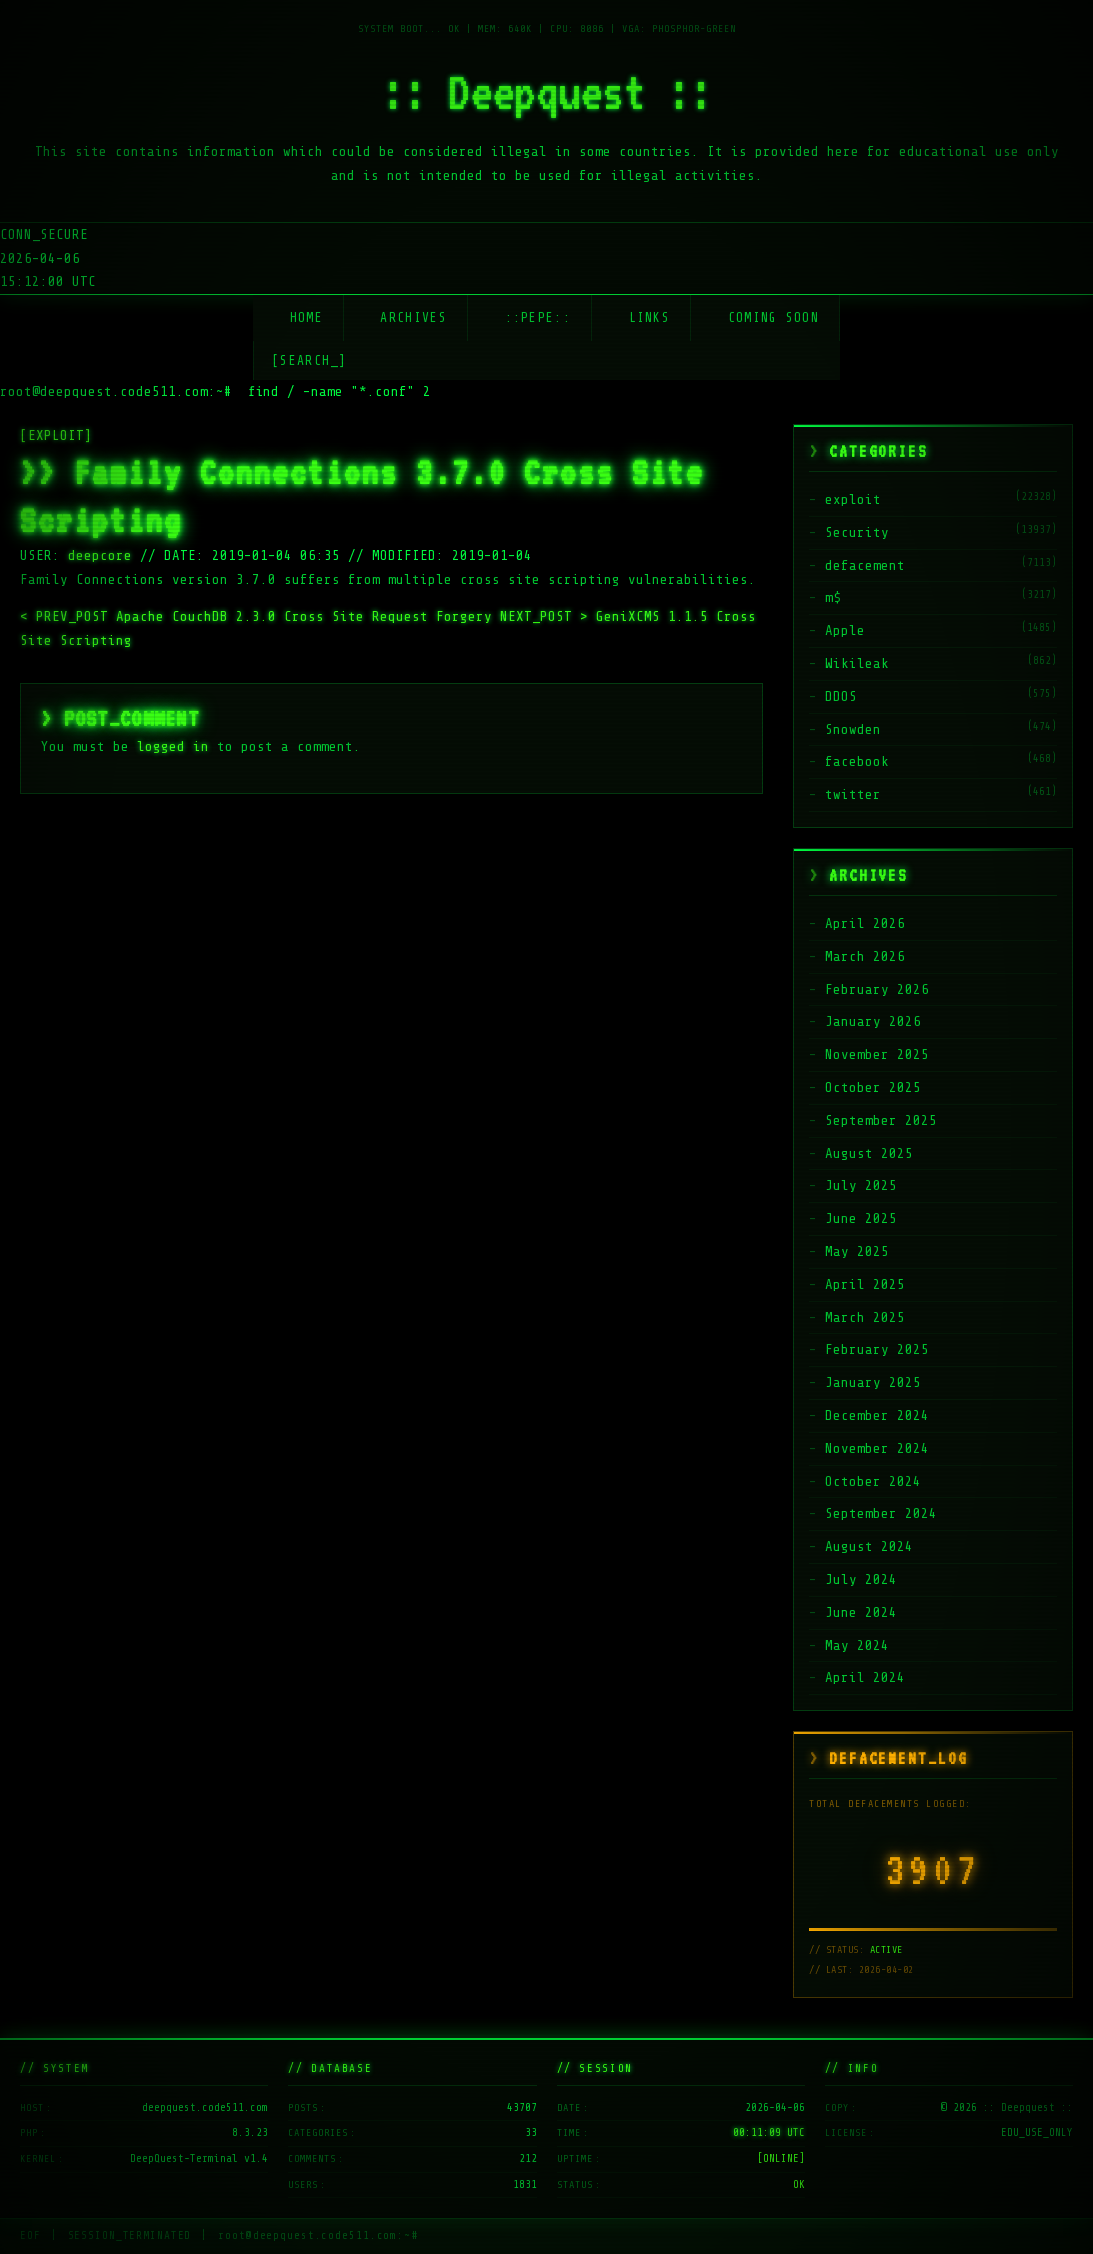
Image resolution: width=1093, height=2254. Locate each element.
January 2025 (873, 1382)
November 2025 (877, 1054)
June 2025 (861, 1218)
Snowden (853, 729)
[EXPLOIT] (56, 435)
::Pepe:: (538, 317)
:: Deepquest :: (547, 92)
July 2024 (861, 1579)
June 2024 (861, 1612)
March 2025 (865, 1317)
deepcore (100, 555)
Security (857, 532)
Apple (845, 630)
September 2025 (881, 1120)
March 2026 (865, 956)
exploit (853, 499)
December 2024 (877, 1415)
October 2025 (873, 1087)
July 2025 (861, 1185)
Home (306, 317)
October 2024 (873, 1481)
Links (650, 317)
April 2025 (865, 1284)
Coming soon (773, 317)
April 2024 (865, 1677)
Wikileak (857, 663)
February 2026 (877, 989)
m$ (833, 597)
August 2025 (869, 1153)
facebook (857, 761)
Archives (413, 317)
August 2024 (869, 1546)
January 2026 (873, 1021)
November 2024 (877, 1448)
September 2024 (881, 1513)
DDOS (841, 696)
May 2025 (857, 1251)
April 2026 (865, 923)
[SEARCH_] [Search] (309, 360)
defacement (865, 565)
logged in (173, 746)
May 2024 (857, 1645)
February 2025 (877, 1349)
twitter (853, 794)
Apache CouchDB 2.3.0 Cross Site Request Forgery (260, 616)
